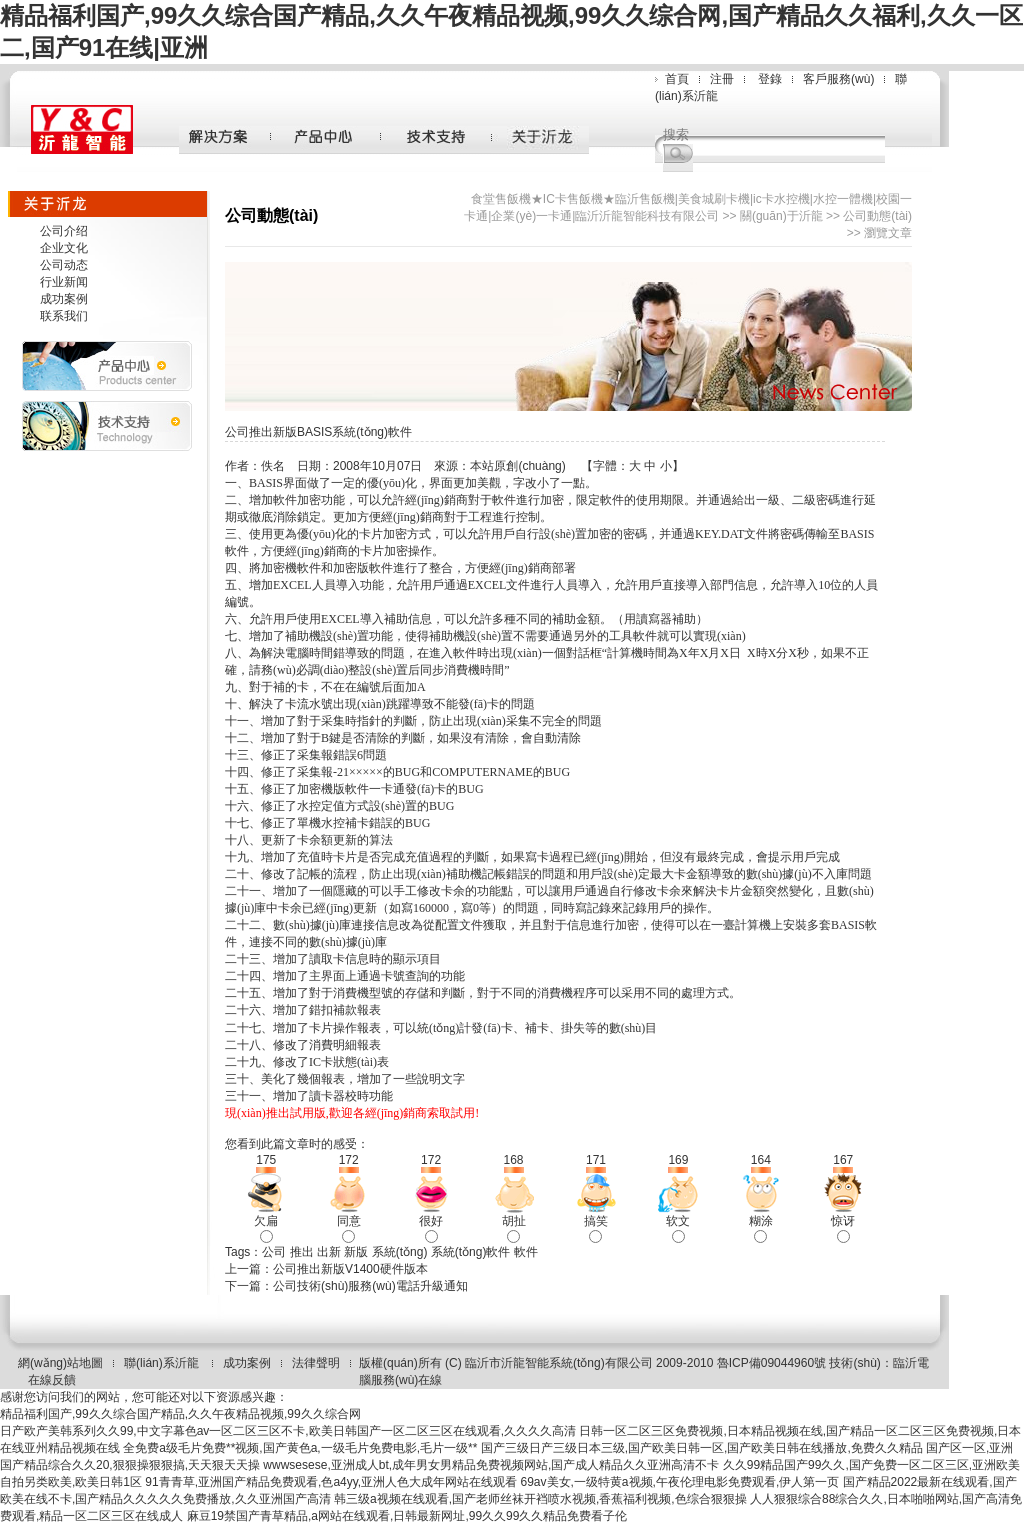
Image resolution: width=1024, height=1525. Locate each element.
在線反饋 (52, 1380)
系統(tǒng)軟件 (471, 1252)
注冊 (722, 79)
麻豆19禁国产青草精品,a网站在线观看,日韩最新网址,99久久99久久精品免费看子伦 (407, 1516)
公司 (274, 1252)
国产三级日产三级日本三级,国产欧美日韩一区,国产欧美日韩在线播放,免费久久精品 (702, 1448)
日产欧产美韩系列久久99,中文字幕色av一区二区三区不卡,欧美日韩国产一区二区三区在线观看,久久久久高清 (288, 1431)
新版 (356, 1252)
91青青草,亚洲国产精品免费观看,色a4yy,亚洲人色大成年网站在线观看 (331, 1482)
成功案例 (64, 299)
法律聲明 (316, 1363)
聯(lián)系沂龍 (163, 1363)
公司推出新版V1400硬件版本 (350, 1269)
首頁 (677, 79)
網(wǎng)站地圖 (60, 1363)
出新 (329, 1252)
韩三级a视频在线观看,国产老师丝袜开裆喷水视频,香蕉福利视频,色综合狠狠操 (540, 1499)
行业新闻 (64, 282)
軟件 (526, 1252)
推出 (302, 1252)
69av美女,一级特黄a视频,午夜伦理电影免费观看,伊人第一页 (680, 1482)
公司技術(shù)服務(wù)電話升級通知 (370, 1286)
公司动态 (64, 265)
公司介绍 (64, 231)
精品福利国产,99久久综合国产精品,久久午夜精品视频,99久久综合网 (180, 1414)
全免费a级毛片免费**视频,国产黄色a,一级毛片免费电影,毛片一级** (300, 1448)
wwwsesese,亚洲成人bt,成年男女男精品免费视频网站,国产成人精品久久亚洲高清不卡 (491, 1465)
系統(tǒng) (400, 1252)
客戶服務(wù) (838, 79)
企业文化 (64, 248)
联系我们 (64, 316)
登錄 (770, 79)
